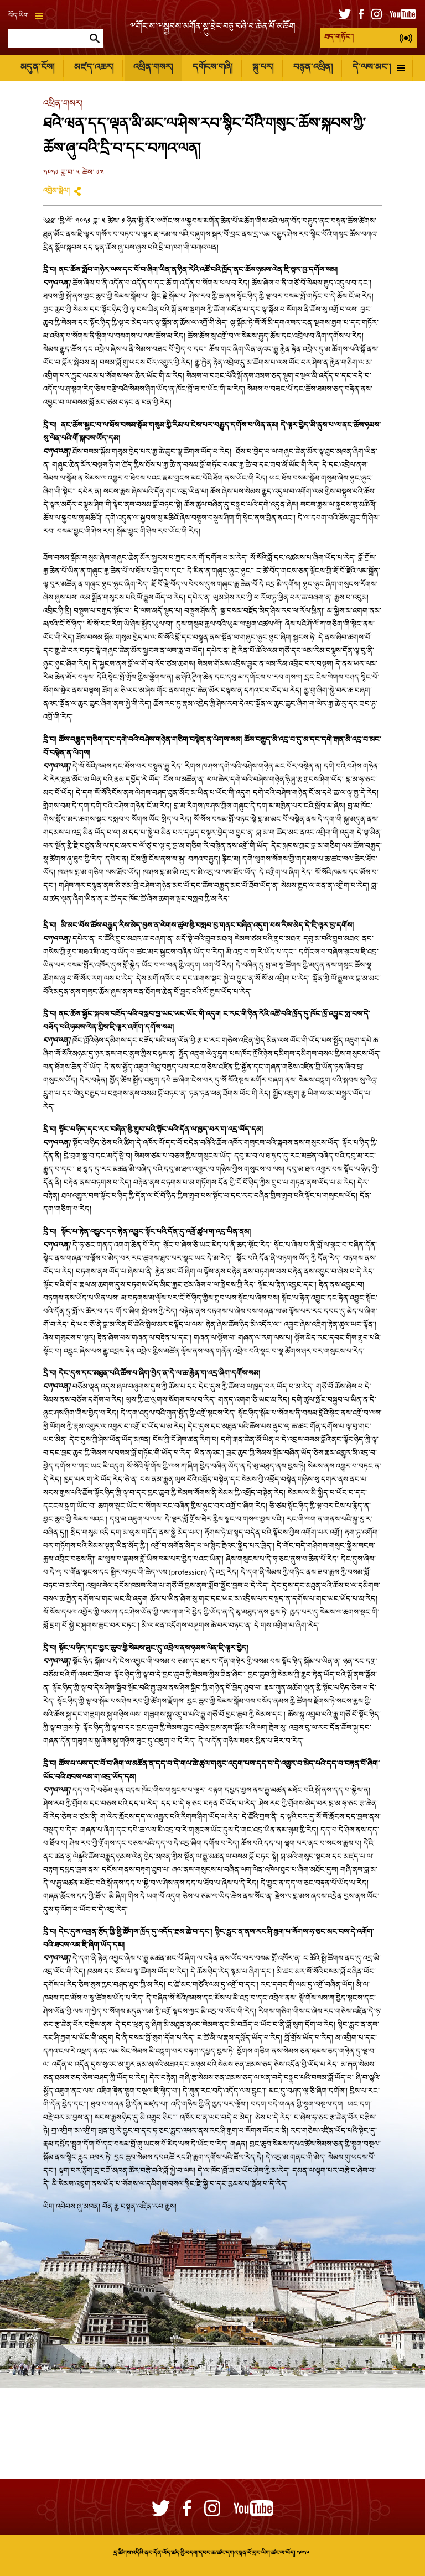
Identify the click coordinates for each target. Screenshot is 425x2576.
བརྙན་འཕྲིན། (313, 68)
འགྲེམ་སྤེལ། (56, 191)
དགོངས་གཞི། (212, 68)
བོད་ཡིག (25, 16)
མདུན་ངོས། (37, 68)
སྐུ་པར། (262, 68)
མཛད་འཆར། (93, 68)
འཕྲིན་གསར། (153, 68)
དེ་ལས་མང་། (379, 68)
